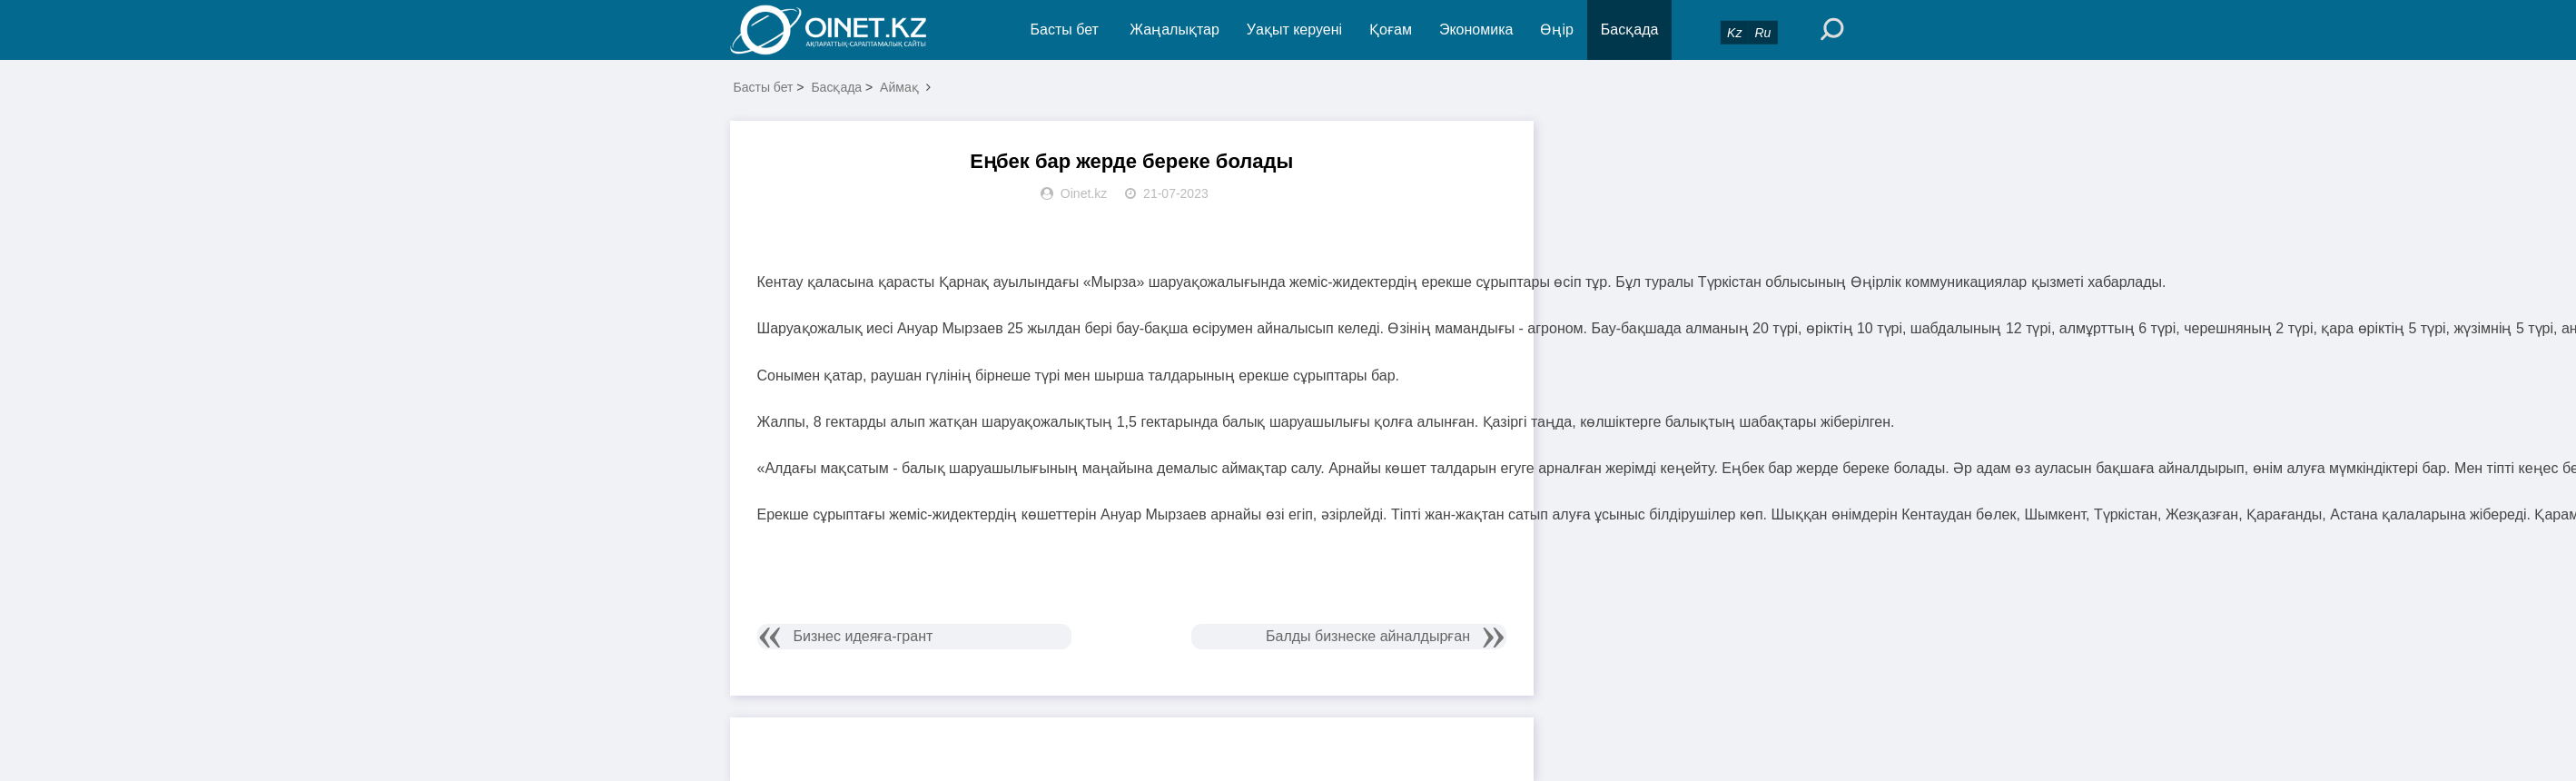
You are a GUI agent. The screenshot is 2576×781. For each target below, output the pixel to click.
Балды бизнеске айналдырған (1368, 636)
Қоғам (1390, 29)
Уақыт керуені (1294, 29)
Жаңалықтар (1174, 29)
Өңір (1556, 29)
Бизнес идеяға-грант (863, 636)
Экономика (1476, 29)
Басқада (1630, 29)
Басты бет (1065, 29)
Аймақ (899, 87)
